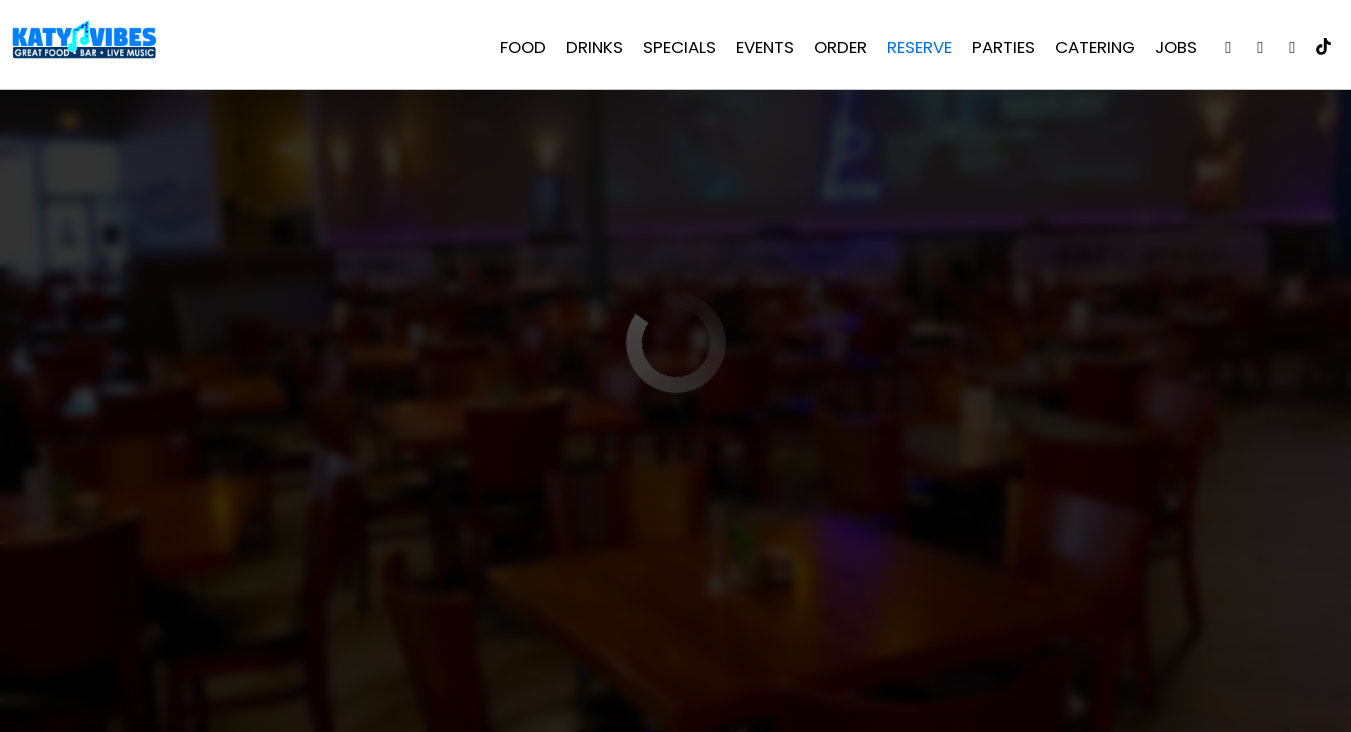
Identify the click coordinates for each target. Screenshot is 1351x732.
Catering (1091, 50)
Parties (999, 50)
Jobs (1172, 50)
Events (761, 50)
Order (836, 50)
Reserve (915, 50)
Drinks (590, 50)
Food (519, 50)
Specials (675, 50)
